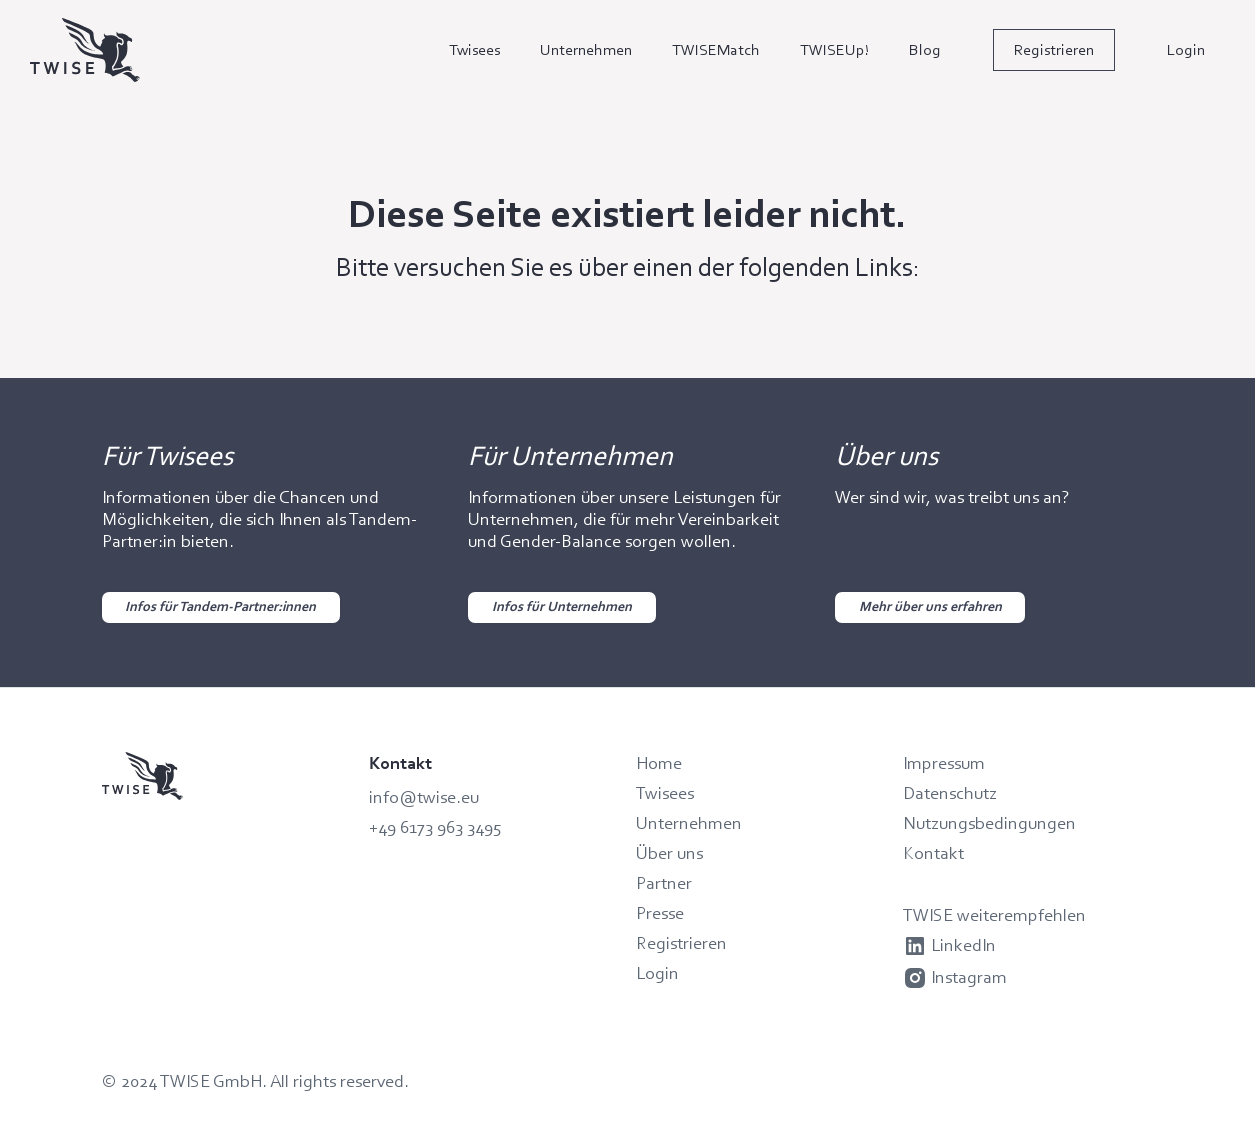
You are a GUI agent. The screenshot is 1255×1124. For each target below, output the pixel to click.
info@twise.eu (424, 797)
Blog (925, 49)
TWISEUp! (834, 49)
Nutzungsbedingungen (989, 823)
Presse (660, 913)
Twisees (474, 49)
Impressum (944, 763)
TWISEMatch (716, 49)
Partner (664, 883)
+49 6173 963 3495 (435, 827)
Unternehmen (586, 49)
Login (1186, 49)
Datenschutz (950, 793)
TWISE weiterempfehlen (994, 915)
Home (659, 763)
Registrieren (1054, 49)
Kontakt (933, 853)
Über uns (669, 853)
